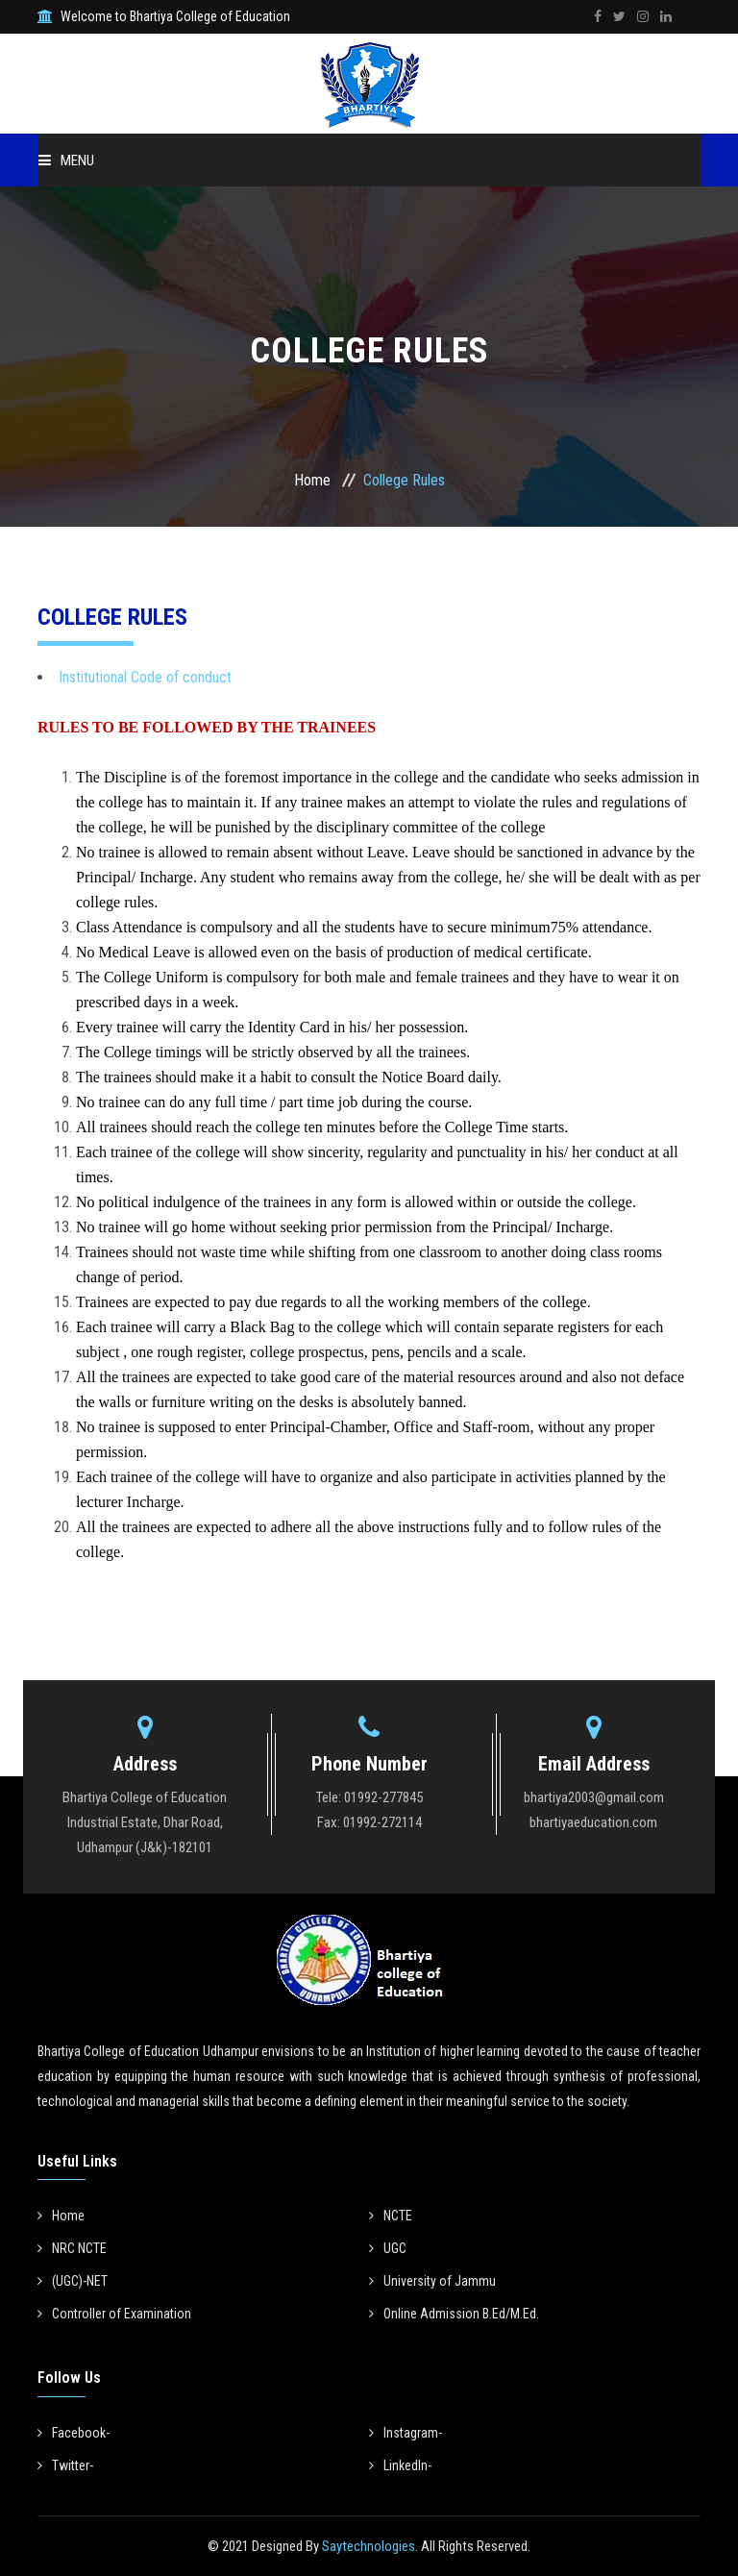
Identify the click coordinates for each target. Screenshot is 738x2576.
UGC (387, 2248)
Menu (66, 160)
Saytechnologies (367, 2546)
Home (312, 480)
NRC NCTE (72, 2248)
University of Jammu (432, 2281)
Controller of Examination (114, 2313)
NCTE (390, 2215)
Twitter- (65, 2465)
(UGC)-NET (72, 2281)
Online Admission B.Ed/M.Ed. (454, 2313)
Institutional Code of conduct (145, 677)
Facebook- (73, 2432)
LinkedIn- (400, 2465)
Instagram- (405, 2432)
